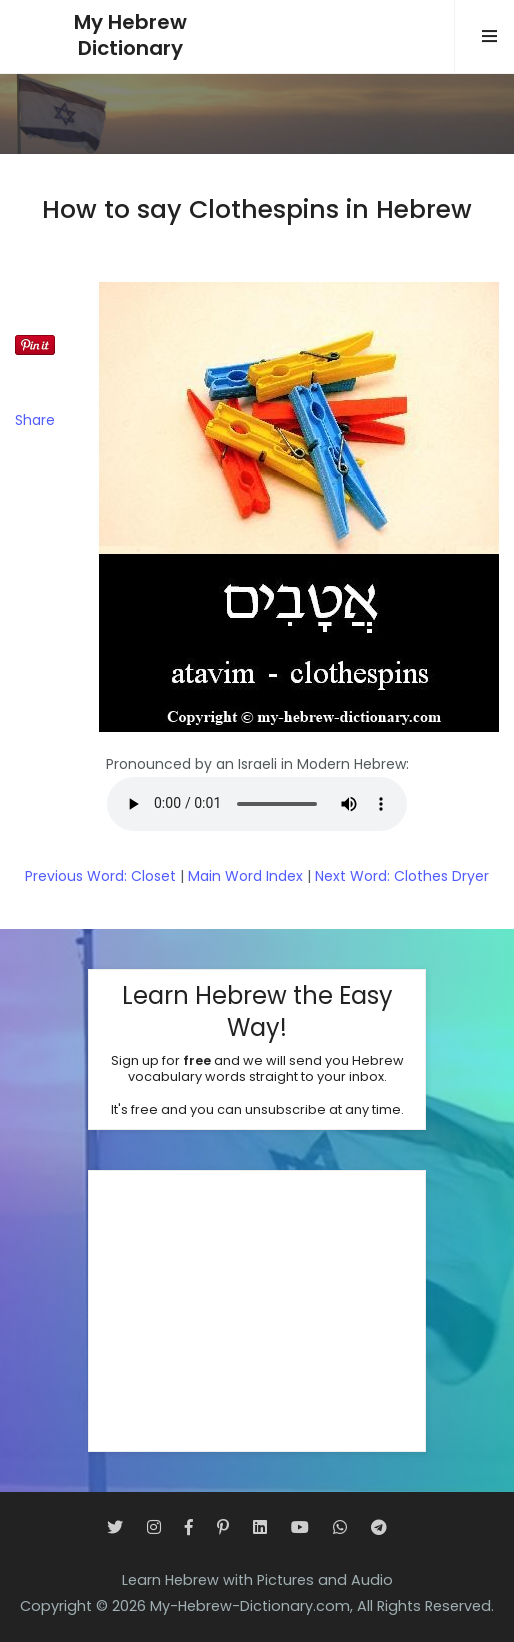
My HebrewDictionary (130, 35)
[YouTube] (300, 1527)
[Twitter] (115, 1527)
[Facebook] (189, 1527)
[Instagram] (154, 1527)
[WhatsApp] (340, 1527)
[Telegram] (379, 1527)
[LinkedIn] (260, 1527)
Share (35, 420)
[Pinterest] (223, 1527)
